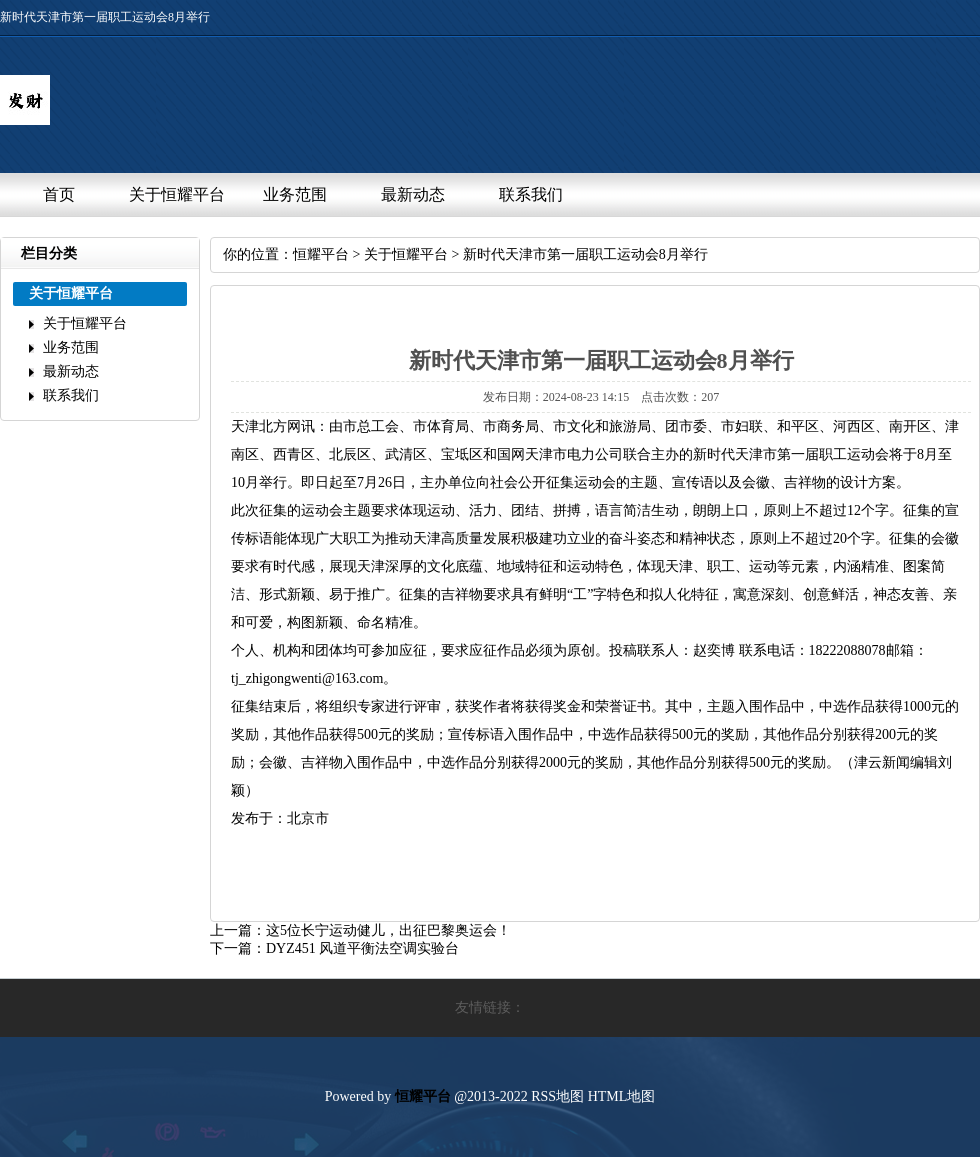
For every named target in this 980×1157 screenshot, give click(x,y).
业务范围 (295, 194)
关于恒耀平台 (177, 194)
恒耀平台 (321, 254)
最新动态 (413, 194)
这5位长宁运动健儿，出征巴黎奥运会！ (388, 930)
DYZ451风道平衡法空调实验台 (362, 948)
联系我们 (531, 194)
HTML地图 (622, 1096)
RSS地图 (557, 1096)
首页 (59, 194)
